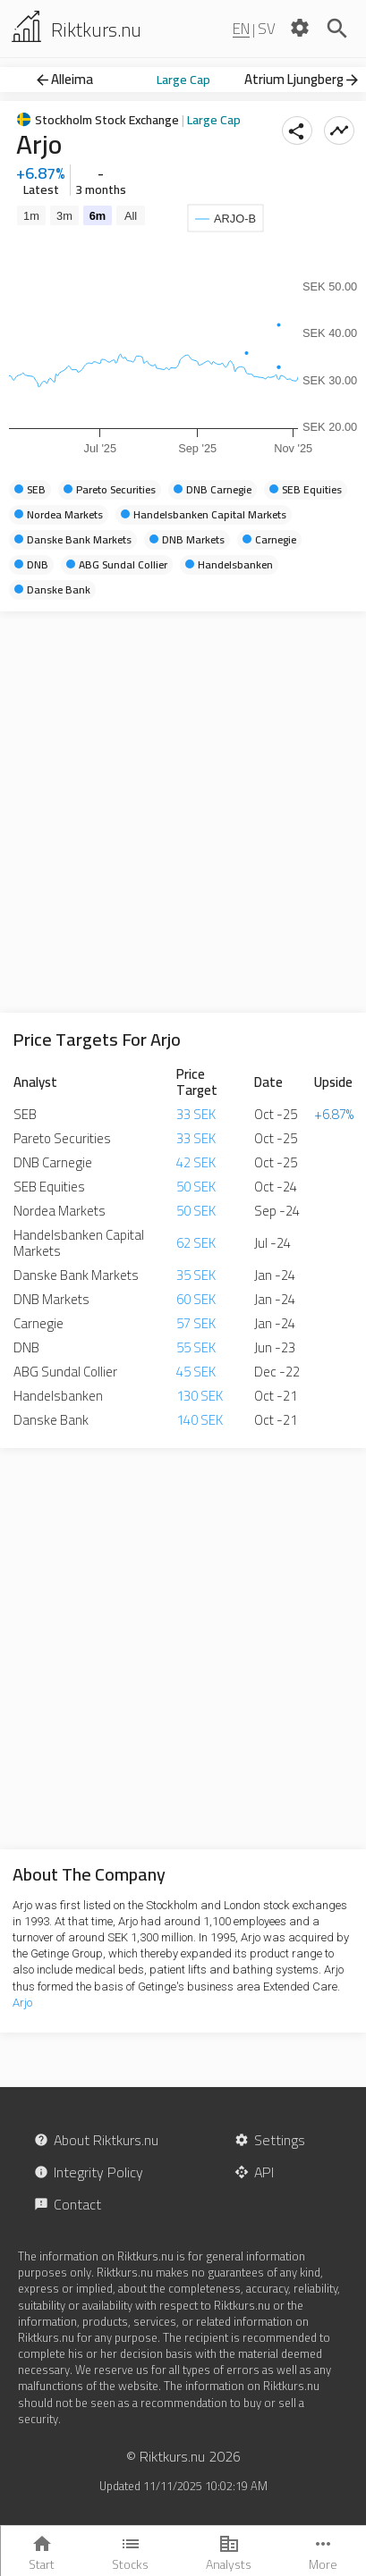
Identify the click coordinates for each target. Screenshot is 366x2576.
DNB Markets (51, 1299)
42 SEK (196, 1162)
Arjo (22, 2002)
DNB (26, 1347)
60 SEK (196, 1299)
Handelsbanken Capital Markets (78, 1243)
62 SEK (196, 1243)
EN (241, 28)
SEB (25, 1114)
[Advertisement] (183, 812)
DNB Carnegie (52, 1162)
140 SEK (199, 1420)
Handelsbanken (58, 1396)
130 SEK (199, 1396)
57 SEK (196, 1323)
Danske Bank (51, 1420)
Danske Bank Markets (76, 1275)
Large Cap (183, 79)
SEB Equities (49, 1187)
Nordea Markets (59, 1211)
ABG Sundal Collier (65, 1372)
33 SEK (196, 1114)
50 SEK (196, 1187)
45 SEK (196, 1372)
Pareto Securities (62, 1138)
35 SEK (196, 1275)
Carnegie (38, 1323)
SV (267, 28)
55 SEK (196, 1347)
